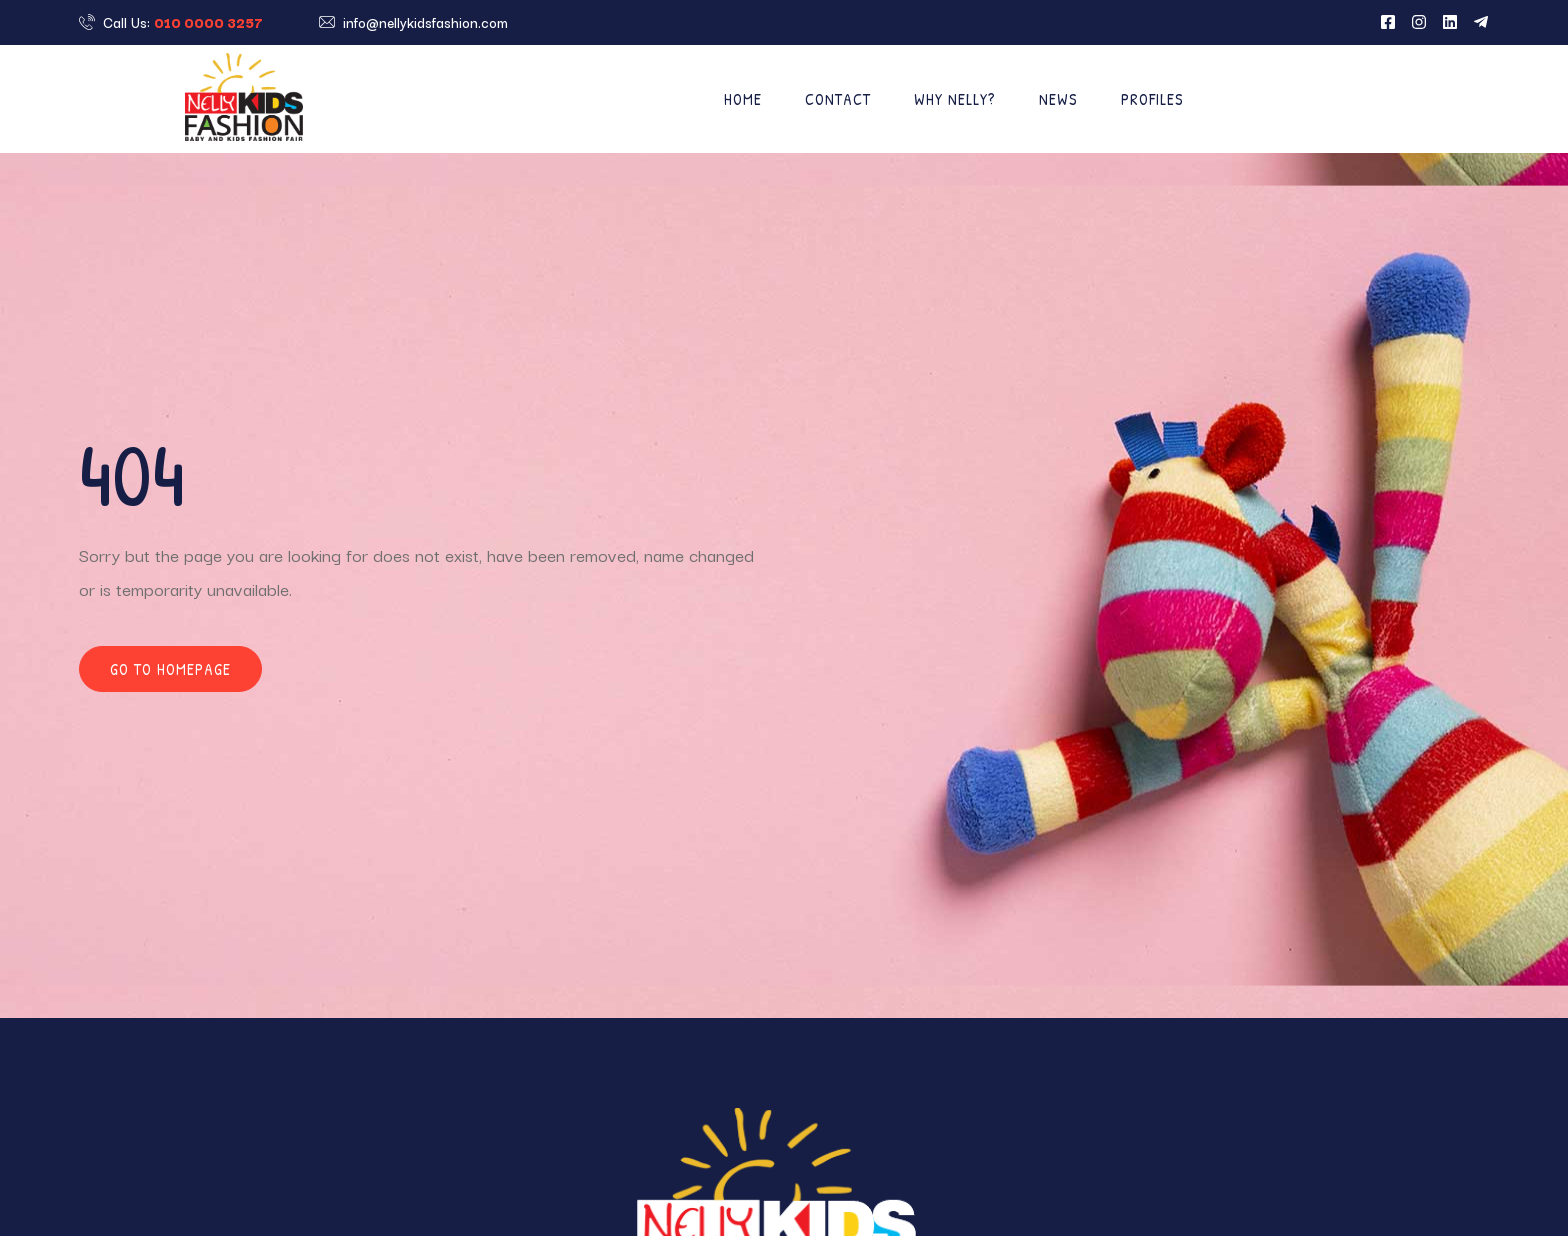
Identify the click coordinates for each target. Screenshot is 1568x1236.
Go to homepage (170, 669)
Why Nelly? (955, 99)
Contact (838, 99)
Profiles (1152, 99)
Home (743, 99)
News (1058, 99)
